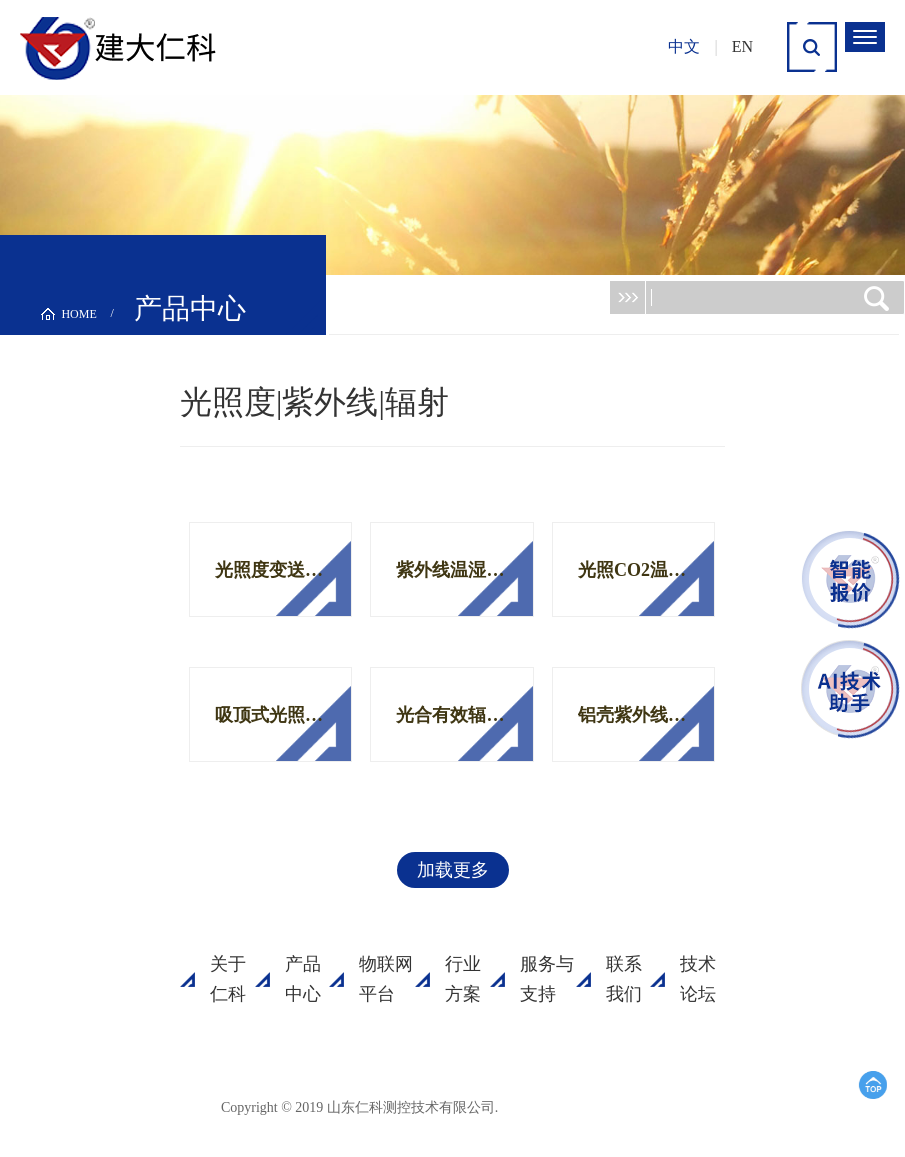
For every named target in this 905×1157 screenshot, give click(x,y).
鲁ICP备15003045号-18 (595, 1106)
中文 (684, 46)
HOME (78, 314)
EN (742, 46)
